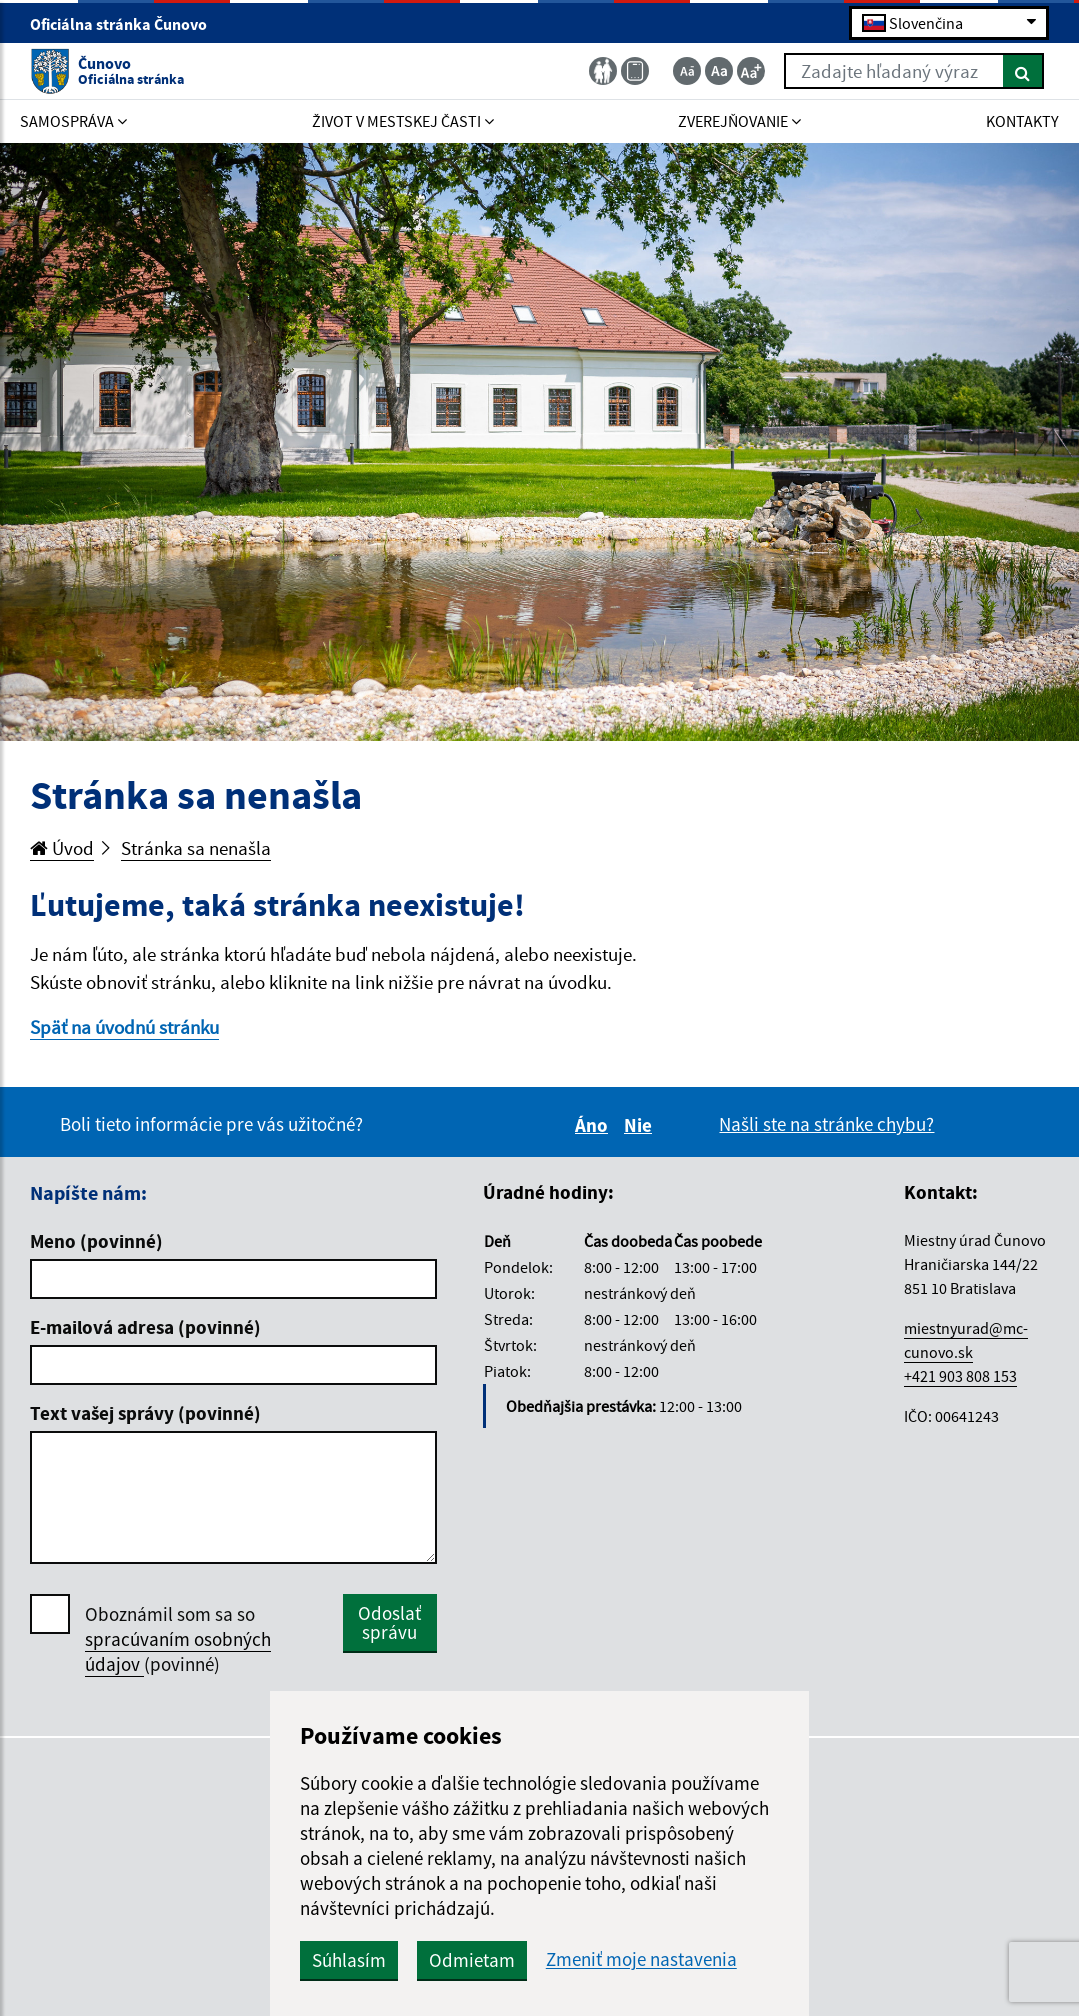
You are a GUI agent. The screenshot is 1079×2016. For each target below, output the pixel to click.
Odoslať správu (389, 1622)
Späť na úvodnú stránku (124, 1027)
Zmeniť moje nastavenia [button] (641, 1959)
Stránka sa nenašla (196, 848)
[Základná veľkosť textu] (719, 71)
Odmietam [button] (472, 1960)
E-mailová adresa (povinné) (145, 1327)
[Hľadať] (1023, 71)
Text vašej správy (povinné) (145, 1413)
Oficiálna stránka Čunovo (127, 24)
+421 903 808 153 (960, 1376)
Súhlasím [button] (349, 1960)
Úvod (62, 848)
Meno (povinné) (96, 1241)
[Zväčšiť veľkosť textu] (751, 71)
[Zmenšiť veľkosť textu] (687, 71)
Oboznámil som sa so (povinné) (178, 1639)
